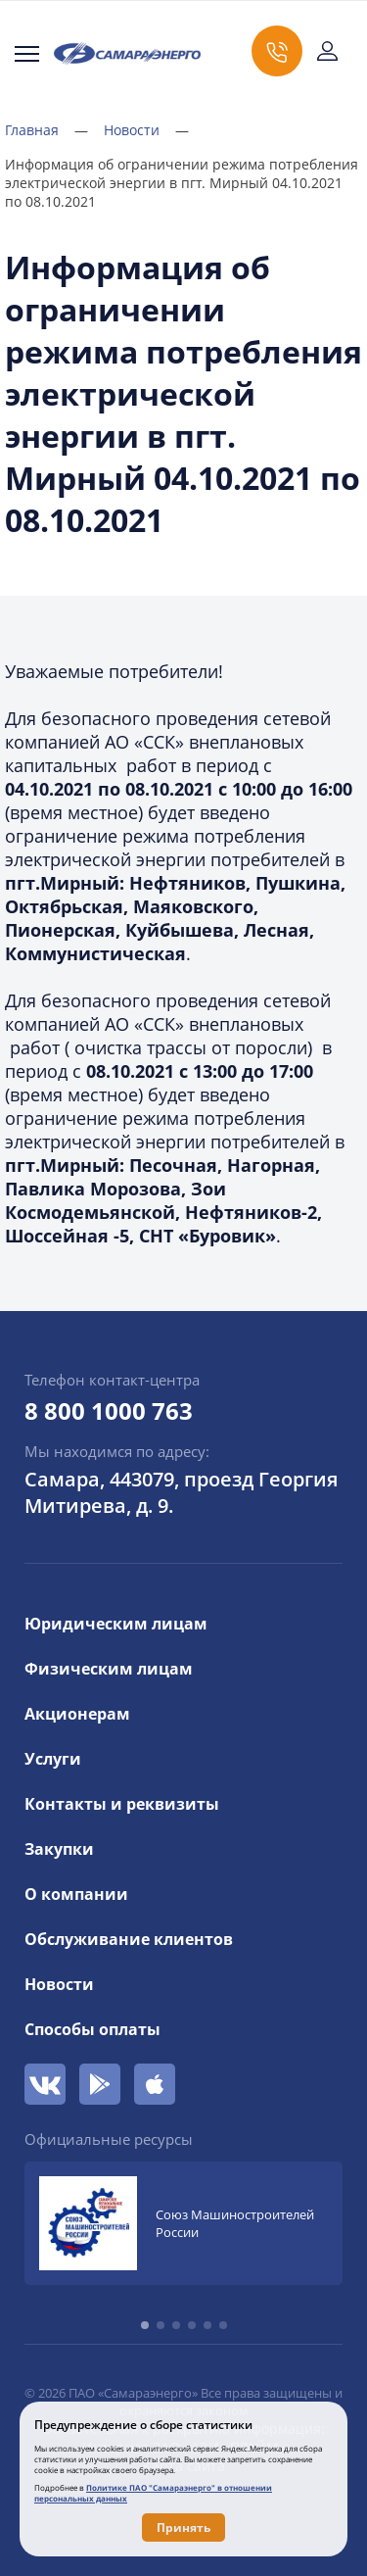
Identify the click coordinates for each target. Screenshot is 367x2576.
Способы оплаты (92, 2029)
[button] (145, 2325)
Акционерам (77, 1714)
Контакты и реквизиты (121, 1804)
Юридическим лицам (115, 1623)
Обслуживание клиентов (128, 1939)
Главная (46, 130)
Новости (146, 130)
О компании (76, 1894)
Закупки (59, 1849)
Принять (183, 2527)
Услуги (52, 1759)
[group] (183, 2223)
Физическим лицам (108, 1668)
